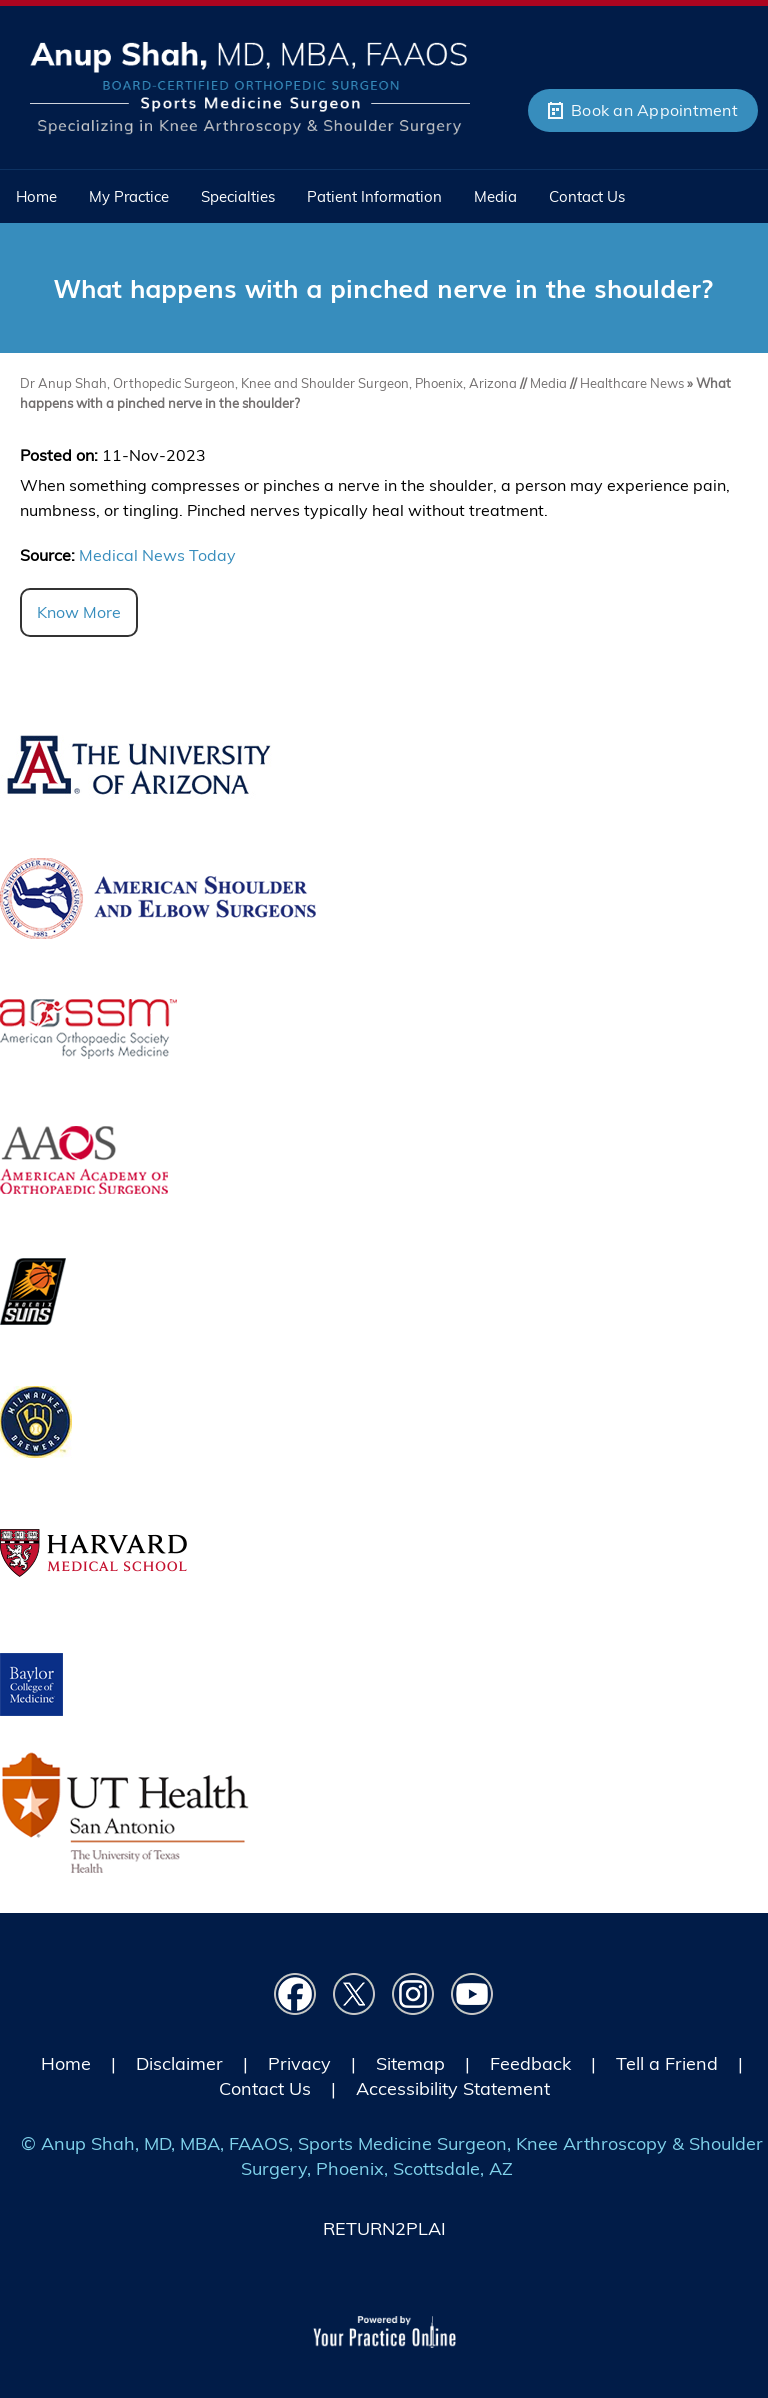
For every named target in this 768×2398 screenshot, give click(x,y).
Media (550, 383)
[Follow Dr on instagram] (413, 1994)
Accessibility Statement (453, 2088)
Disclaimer (179, 2063)
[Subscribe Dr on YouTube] (472, 1994)
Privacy (299, 2063)
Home (66, 2063)
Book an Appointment (654, 110)
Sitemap (410, 2063)
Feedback (530, 2063)
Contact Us (265, 2088)
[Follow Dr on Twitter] (354, 1994)
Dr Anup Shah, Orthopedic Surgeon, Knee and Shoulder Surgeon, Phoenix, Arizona (268, 383)
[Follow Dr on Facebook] (295, 1994)
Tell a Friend (667, 2063)
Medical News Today (157, 555)
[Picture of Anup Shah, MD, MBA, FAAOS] (250, 86)
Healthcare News (632, 383)
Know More (79, 612)
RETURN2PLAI (384, 2228)
